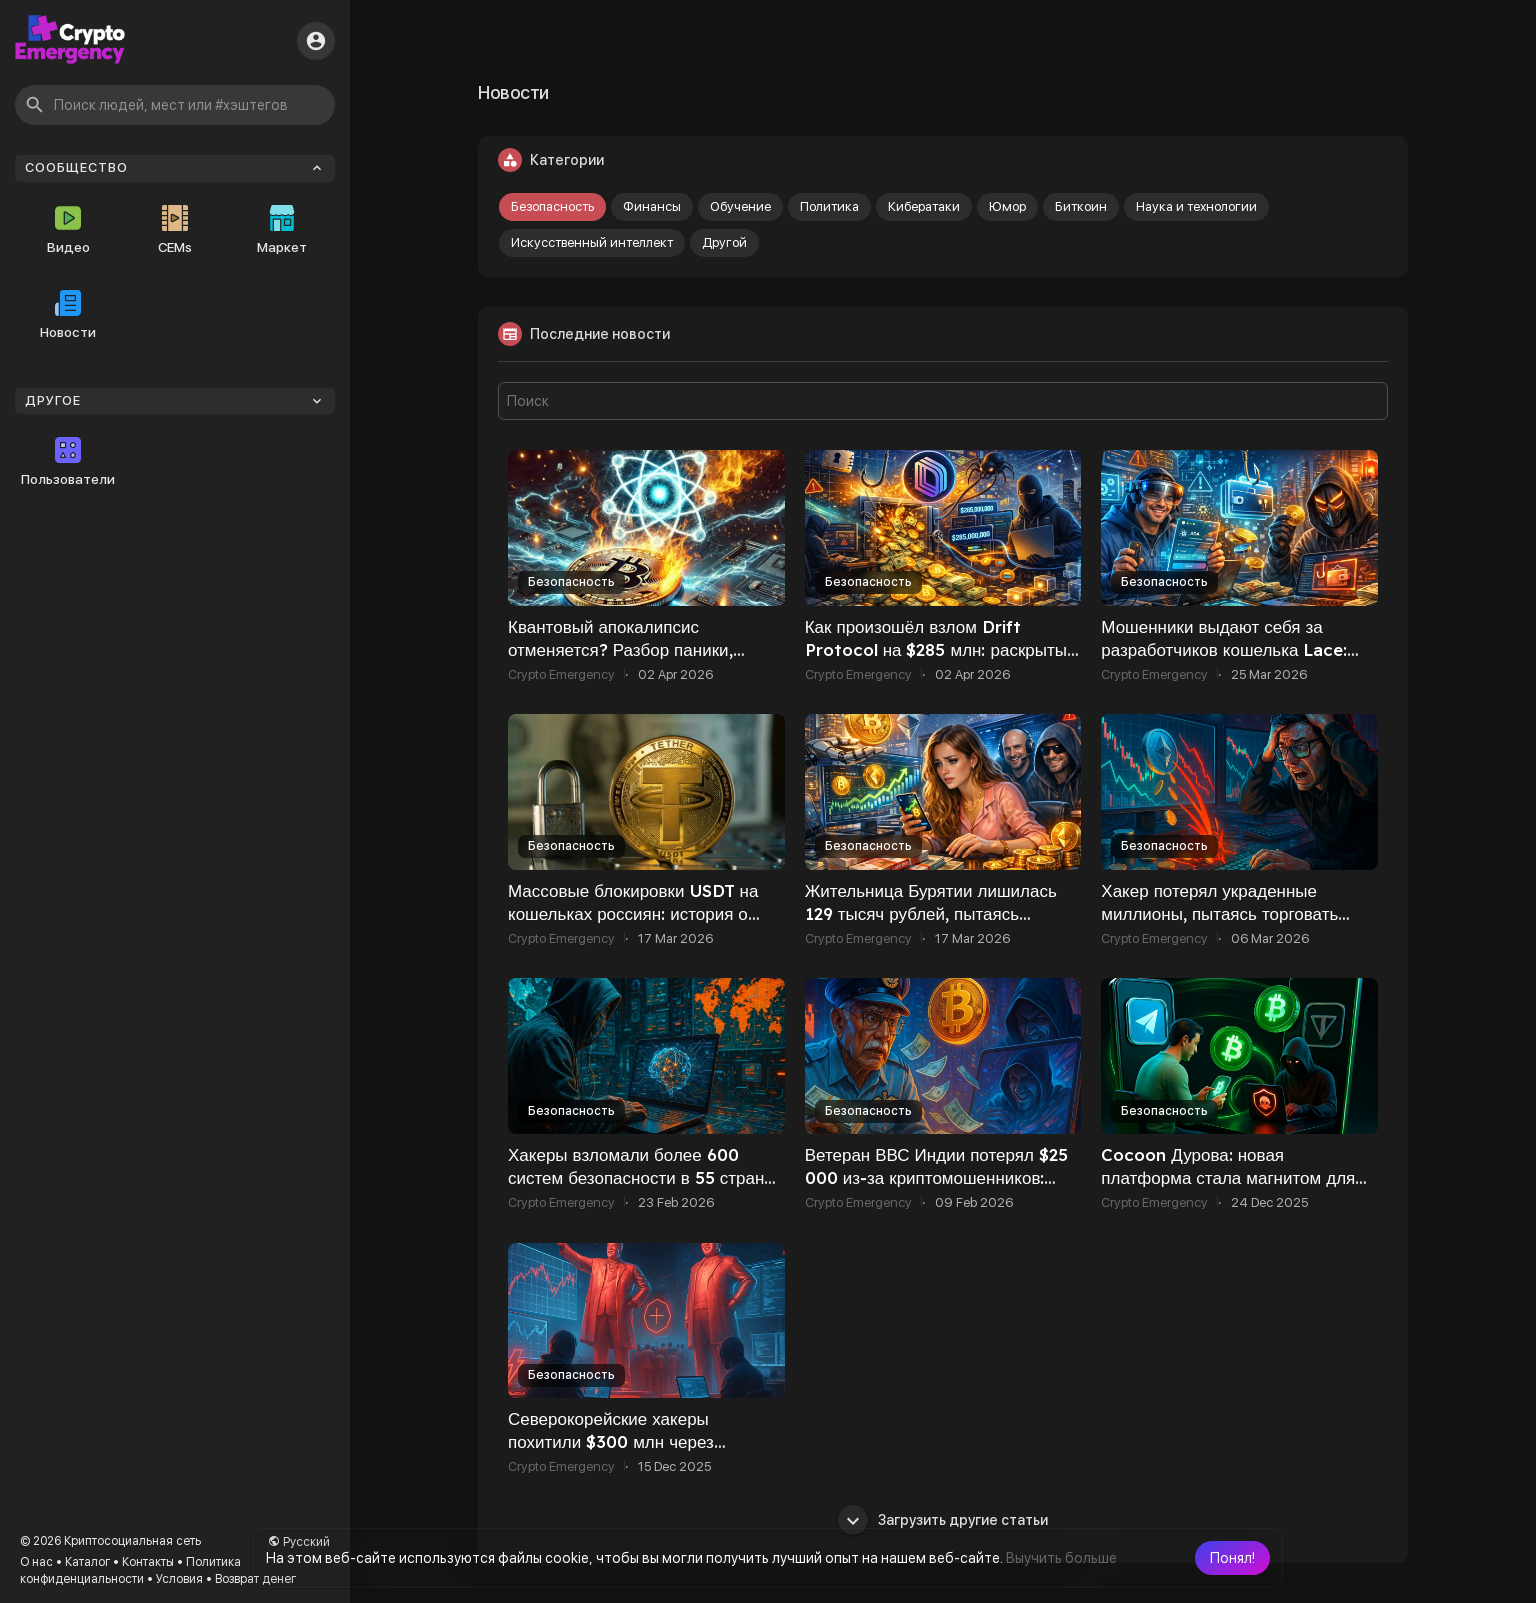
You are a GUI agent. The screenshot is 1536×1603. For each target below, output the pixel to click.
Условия (179, 1579)
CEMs (175, 230)
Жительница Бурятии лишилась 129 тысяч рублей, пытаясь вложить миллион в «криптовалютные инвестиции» (931, 925)
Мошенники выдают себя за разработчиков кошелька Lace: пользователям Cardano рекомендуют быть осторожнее (1224, 661)
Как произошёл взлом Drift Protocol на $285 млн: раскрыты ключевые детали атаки (936, 649)
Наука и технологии (1196, 206)
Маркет (282, 230)
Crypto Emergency (561, 674)
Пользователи (68, 462)
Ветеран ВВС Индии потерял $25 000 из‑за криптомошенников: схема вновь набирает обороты (936, 1177)
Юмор (1007, 206)
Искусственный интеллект (592, 242)
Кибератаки (924, 206)
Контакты (148, 1562)
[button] (1232, 1558)
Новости (68, 315)
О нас (36, 1562)
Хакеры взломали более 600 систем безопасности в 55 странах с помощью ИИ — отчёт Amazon (645, 1177)
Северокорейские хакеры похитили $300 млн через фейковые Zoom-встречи (611, 1441)
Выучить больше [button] (1061, 1558)
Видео (68, 230)
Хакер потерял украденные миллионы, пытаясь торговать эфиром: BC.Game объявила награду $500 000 (1219, 925)
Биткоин (1081, 206)
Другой (724, 242)
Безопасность (552, 206)
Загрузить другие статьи (943, 1520)
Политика (829, 206)
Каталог (87, 1562)
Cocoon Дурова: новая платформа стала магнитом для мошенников (1228, 1177)
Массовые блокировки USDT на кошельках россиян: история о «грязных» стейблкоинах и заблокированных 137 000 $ (633, 925)
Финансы (652, 206)
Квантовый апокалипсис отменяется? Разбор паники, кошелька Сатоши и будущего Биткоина (626, 661)
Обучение (740, 206)
